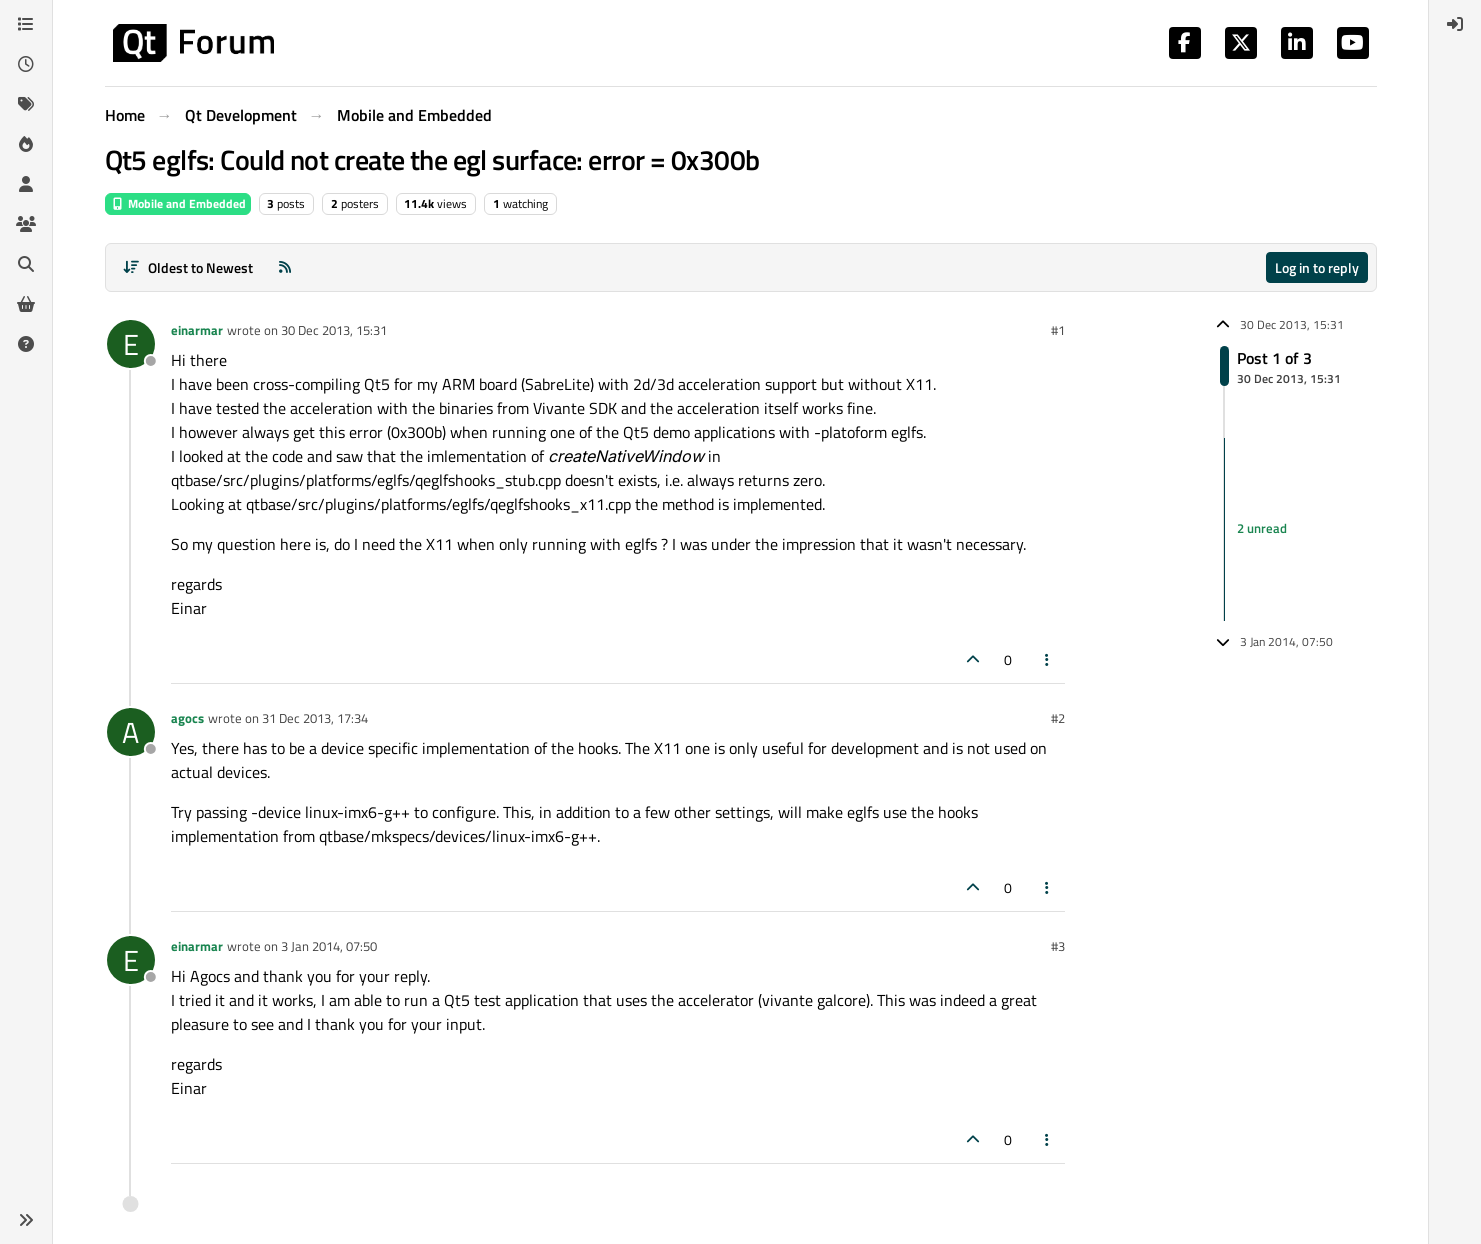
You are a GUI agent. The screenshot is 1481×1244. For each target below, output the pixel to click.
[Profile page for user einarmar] (131, 344)
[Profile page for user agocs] (131, 732)
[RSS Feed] (285, 267)
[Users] (26, 184)
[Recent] (26, 64)
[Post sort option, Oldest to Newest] (188, 267)
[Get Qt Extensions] (26, 304)
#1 (1058, 330)
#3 (1058, 946)
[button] (26, 1220)
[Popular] (26, 144)
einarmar (197, 330)
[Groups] (26, 224)
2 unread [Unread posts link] (1262, 529)
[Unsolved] (26, 344)
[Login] (1455, 24)
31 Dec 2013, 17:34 (315, 718)
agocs (187, 718)
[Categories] (26, 24)
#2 (1058, 718)
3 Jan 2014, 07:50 (329, 946)
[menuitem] (1455, 24)
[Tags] (26, 104)
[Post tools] (1047, 659)
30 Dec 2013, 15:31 (334, 330)
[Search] (26, 264)
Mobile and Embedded (178, 203)
